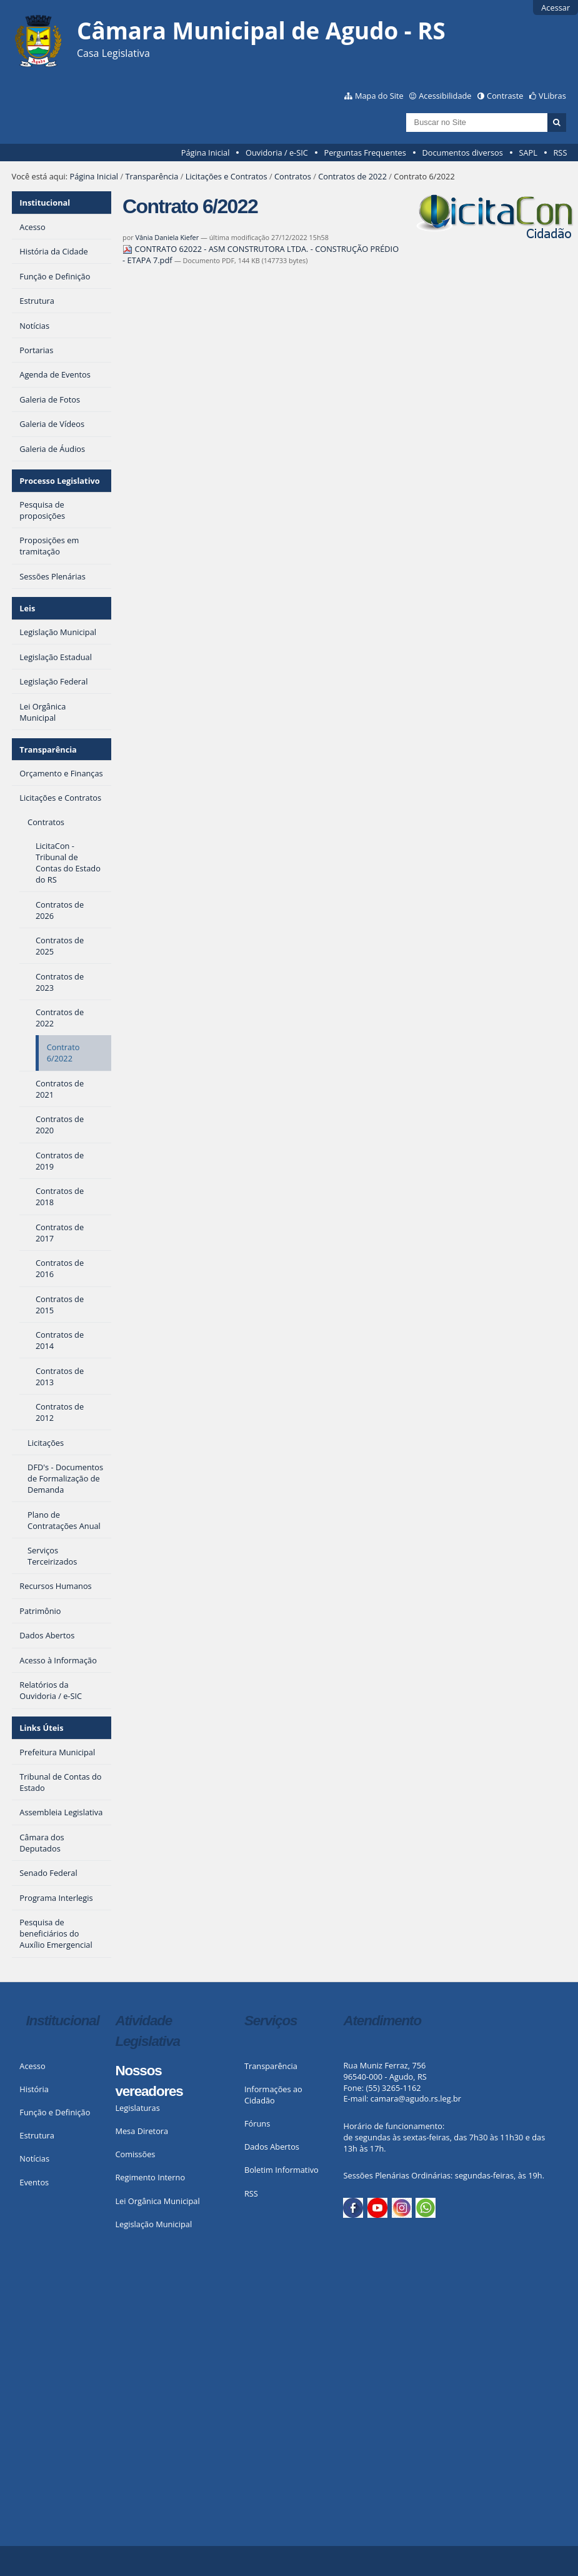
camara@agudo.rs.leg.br (416, 2098)
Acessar (555, 7)
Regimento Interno (150, 2177)
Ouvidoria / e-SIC (277, 152)
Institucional (44, 202)
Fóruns (257, 2123)
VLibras (552, 95)
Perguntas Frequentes (365, 152)
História (34, 2089)
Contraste (505, 95)
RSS (560, 152)
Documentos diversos (462, 152)
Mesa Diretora (141, 2131)
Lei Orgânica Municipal (157, 2201)
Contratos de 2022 (352, 176)
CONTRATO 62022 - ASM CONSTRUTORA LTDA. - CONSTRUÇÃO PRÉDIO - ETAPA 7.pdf (260, 254)
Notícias (34, 2158)
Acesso (32, 2066)
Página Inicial (205, 152)
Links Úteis (41, 1727)
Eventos (34, 2182)
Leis (27, 608)
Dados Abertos (271, 2146)
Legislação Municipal (153, 2224)
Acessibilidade (445, 95)
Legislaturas (137, 2107)
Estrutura (36, 2135)
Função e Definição (54, 2112)
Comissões (135, 2154)
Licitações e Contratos (226, 176)
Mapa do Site (379, 95)
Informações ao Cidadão (273, 2094)
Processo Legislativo (59, 480)
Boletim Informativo (281, 2169)
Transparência (151, 176)
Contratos (292, 176)
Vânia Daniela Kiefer (167, 237)
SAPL (528, 152)
